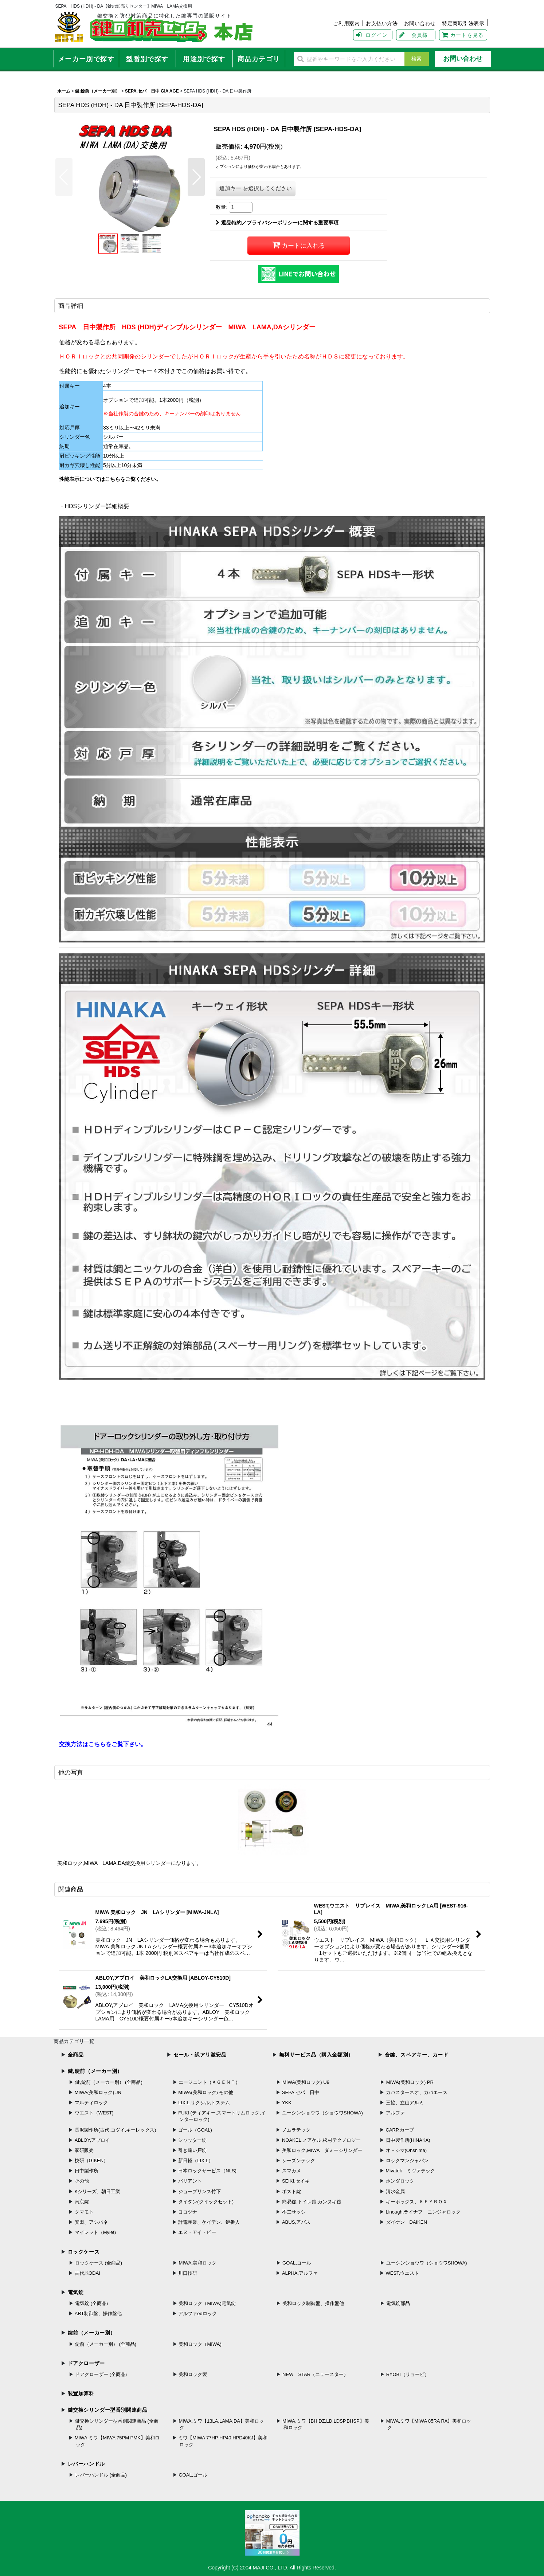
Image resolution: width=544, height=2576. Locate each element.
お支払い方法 (382, 23)
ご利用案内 (346, 23)
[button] (64, 177)
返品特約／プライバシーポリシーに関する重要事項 (277, 223)
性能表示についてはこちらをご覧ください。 (110, 479)
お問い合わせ (420, 23)
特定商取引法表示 (463, 23)
